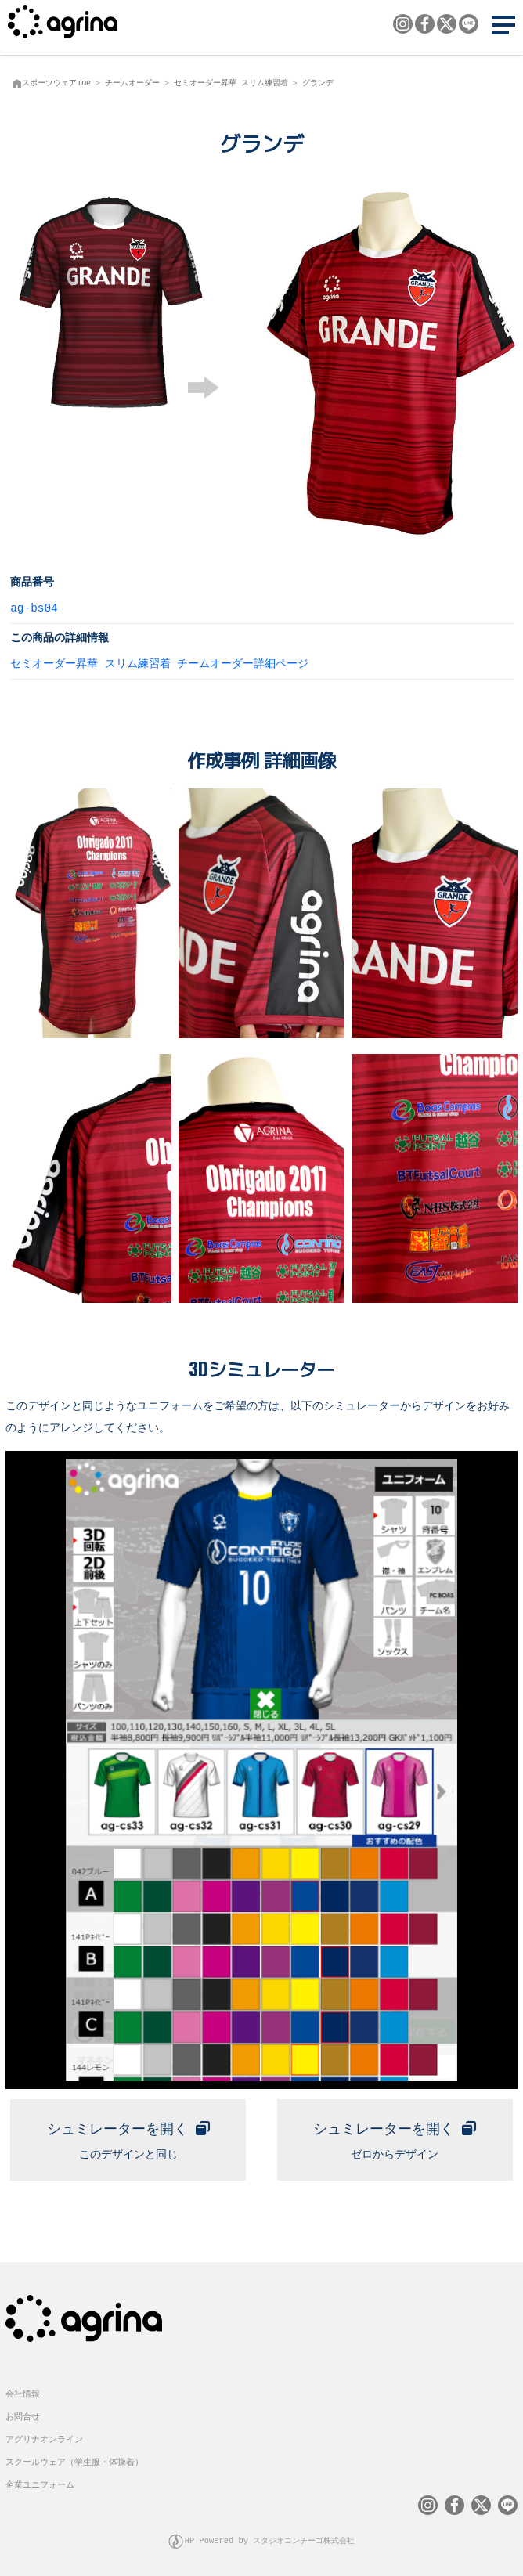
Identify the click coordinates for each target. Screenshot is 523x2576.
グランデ (318, 83)
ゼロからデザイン (395, 2135)
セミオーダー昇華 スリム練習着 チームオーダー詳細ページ (159, 662)
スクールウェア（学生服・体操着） (74, 2459)
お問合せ (22, 2413)
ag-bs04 (33, 607)
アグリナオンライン (44, 2436)
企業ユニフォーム (39, 2482)
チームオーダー (132, 83)
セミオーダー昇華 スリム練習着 (231, 83)
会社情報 (22, 2391)
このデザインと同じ (128, 2135)
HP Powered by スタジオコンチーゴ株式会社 (270, 2537)
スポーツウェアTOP (56, 83)
